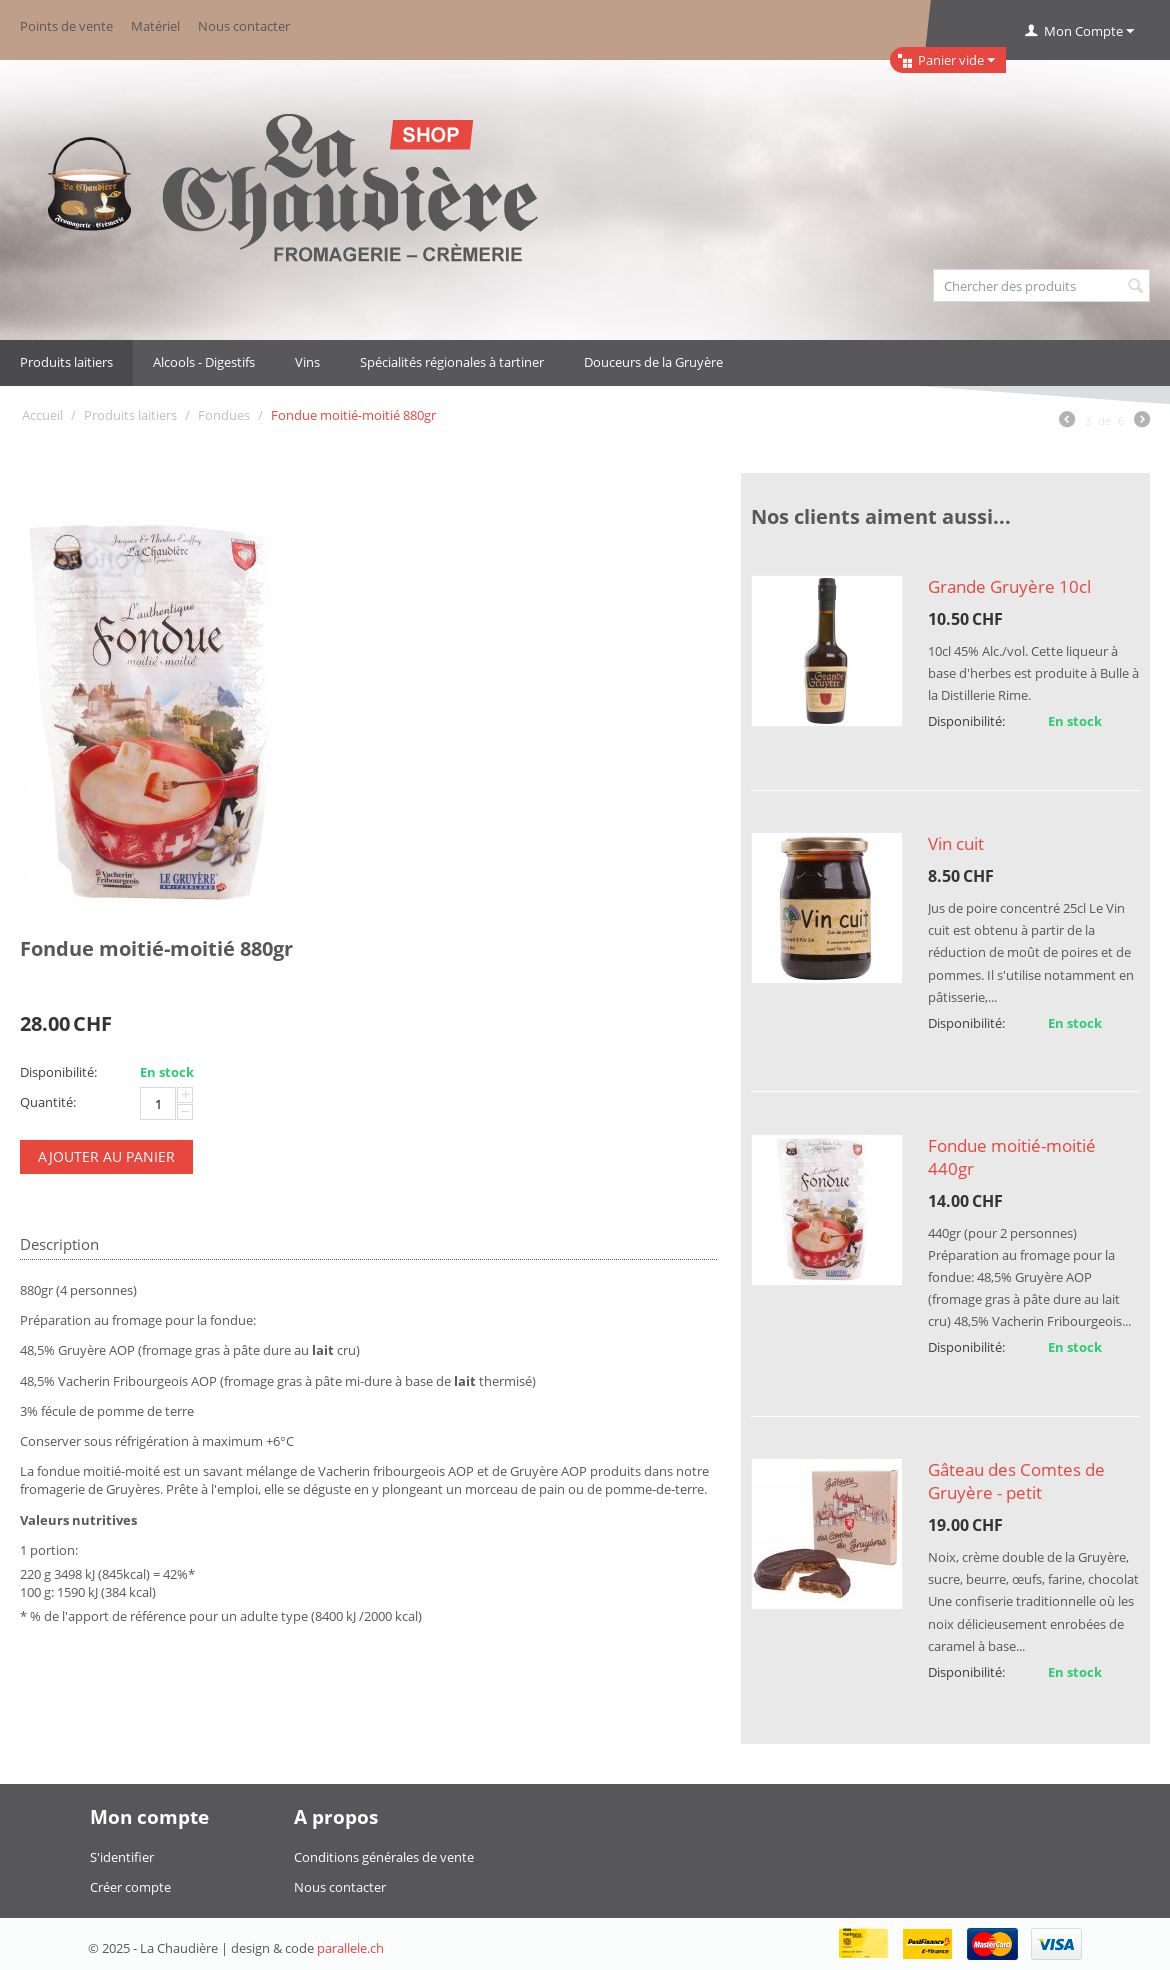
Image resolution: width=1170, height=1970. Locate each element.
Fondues (224, 415)
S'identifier (122, 1857)
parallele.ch (350, 1948)
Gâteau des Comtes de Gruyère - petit (1016, 1481)
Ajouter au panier (106, 1156)
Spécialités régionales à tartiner (452, 362)
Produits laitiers (66, 362)
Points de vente (66, 26)
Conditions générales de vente (384, 1857)
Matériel (155, 26)
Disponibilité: (58, 1072)
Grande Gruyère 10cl (1009, 586)
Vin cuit (956, 843)
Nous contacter (244, 26)
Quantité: (48, 1102)
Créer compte (130, 1887)
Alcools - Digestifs (204, 362)
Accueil (42, 415)
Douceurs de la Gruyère (653, 362)
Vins (307, 362)
